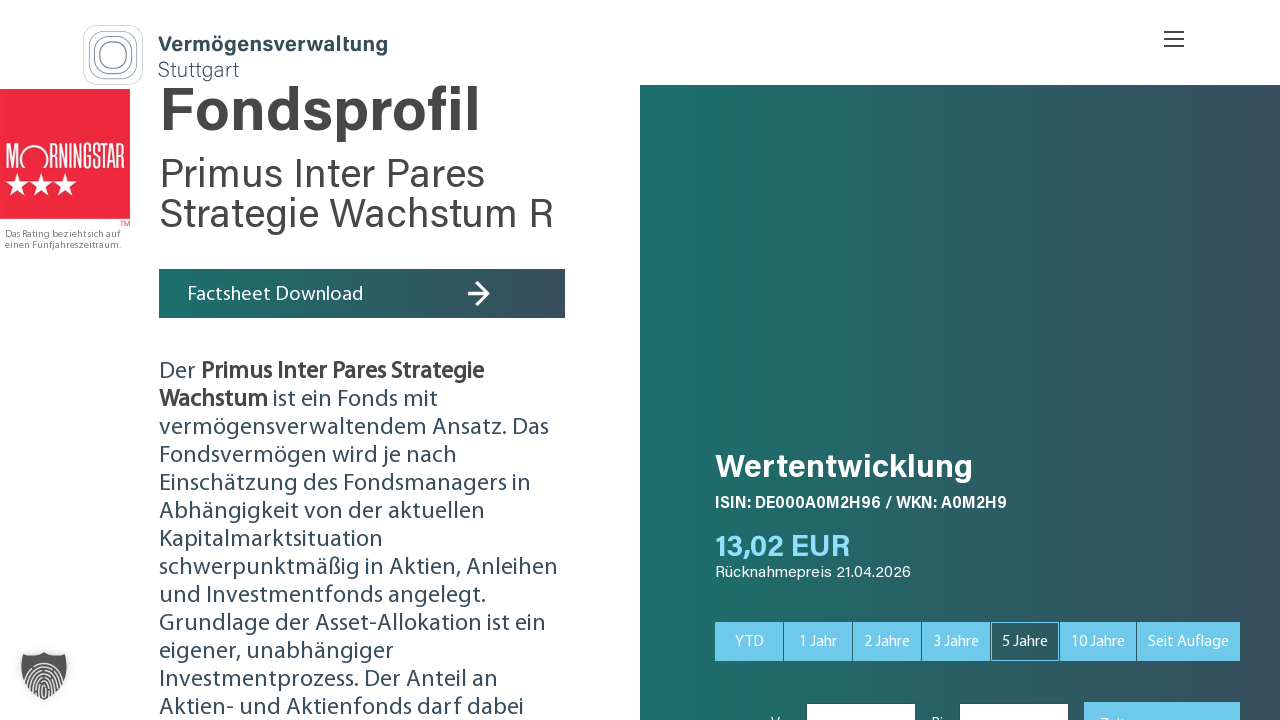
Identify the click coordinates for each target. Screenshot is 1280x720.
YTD (749, 641)
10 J (1098, 641)
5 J (1025, 641)
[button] (44, 676)
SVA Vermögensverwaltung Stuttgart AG (361, 55)
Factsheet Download (275, 295)
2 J (887, 641)
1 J (818, 641)
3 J (956, 641)
